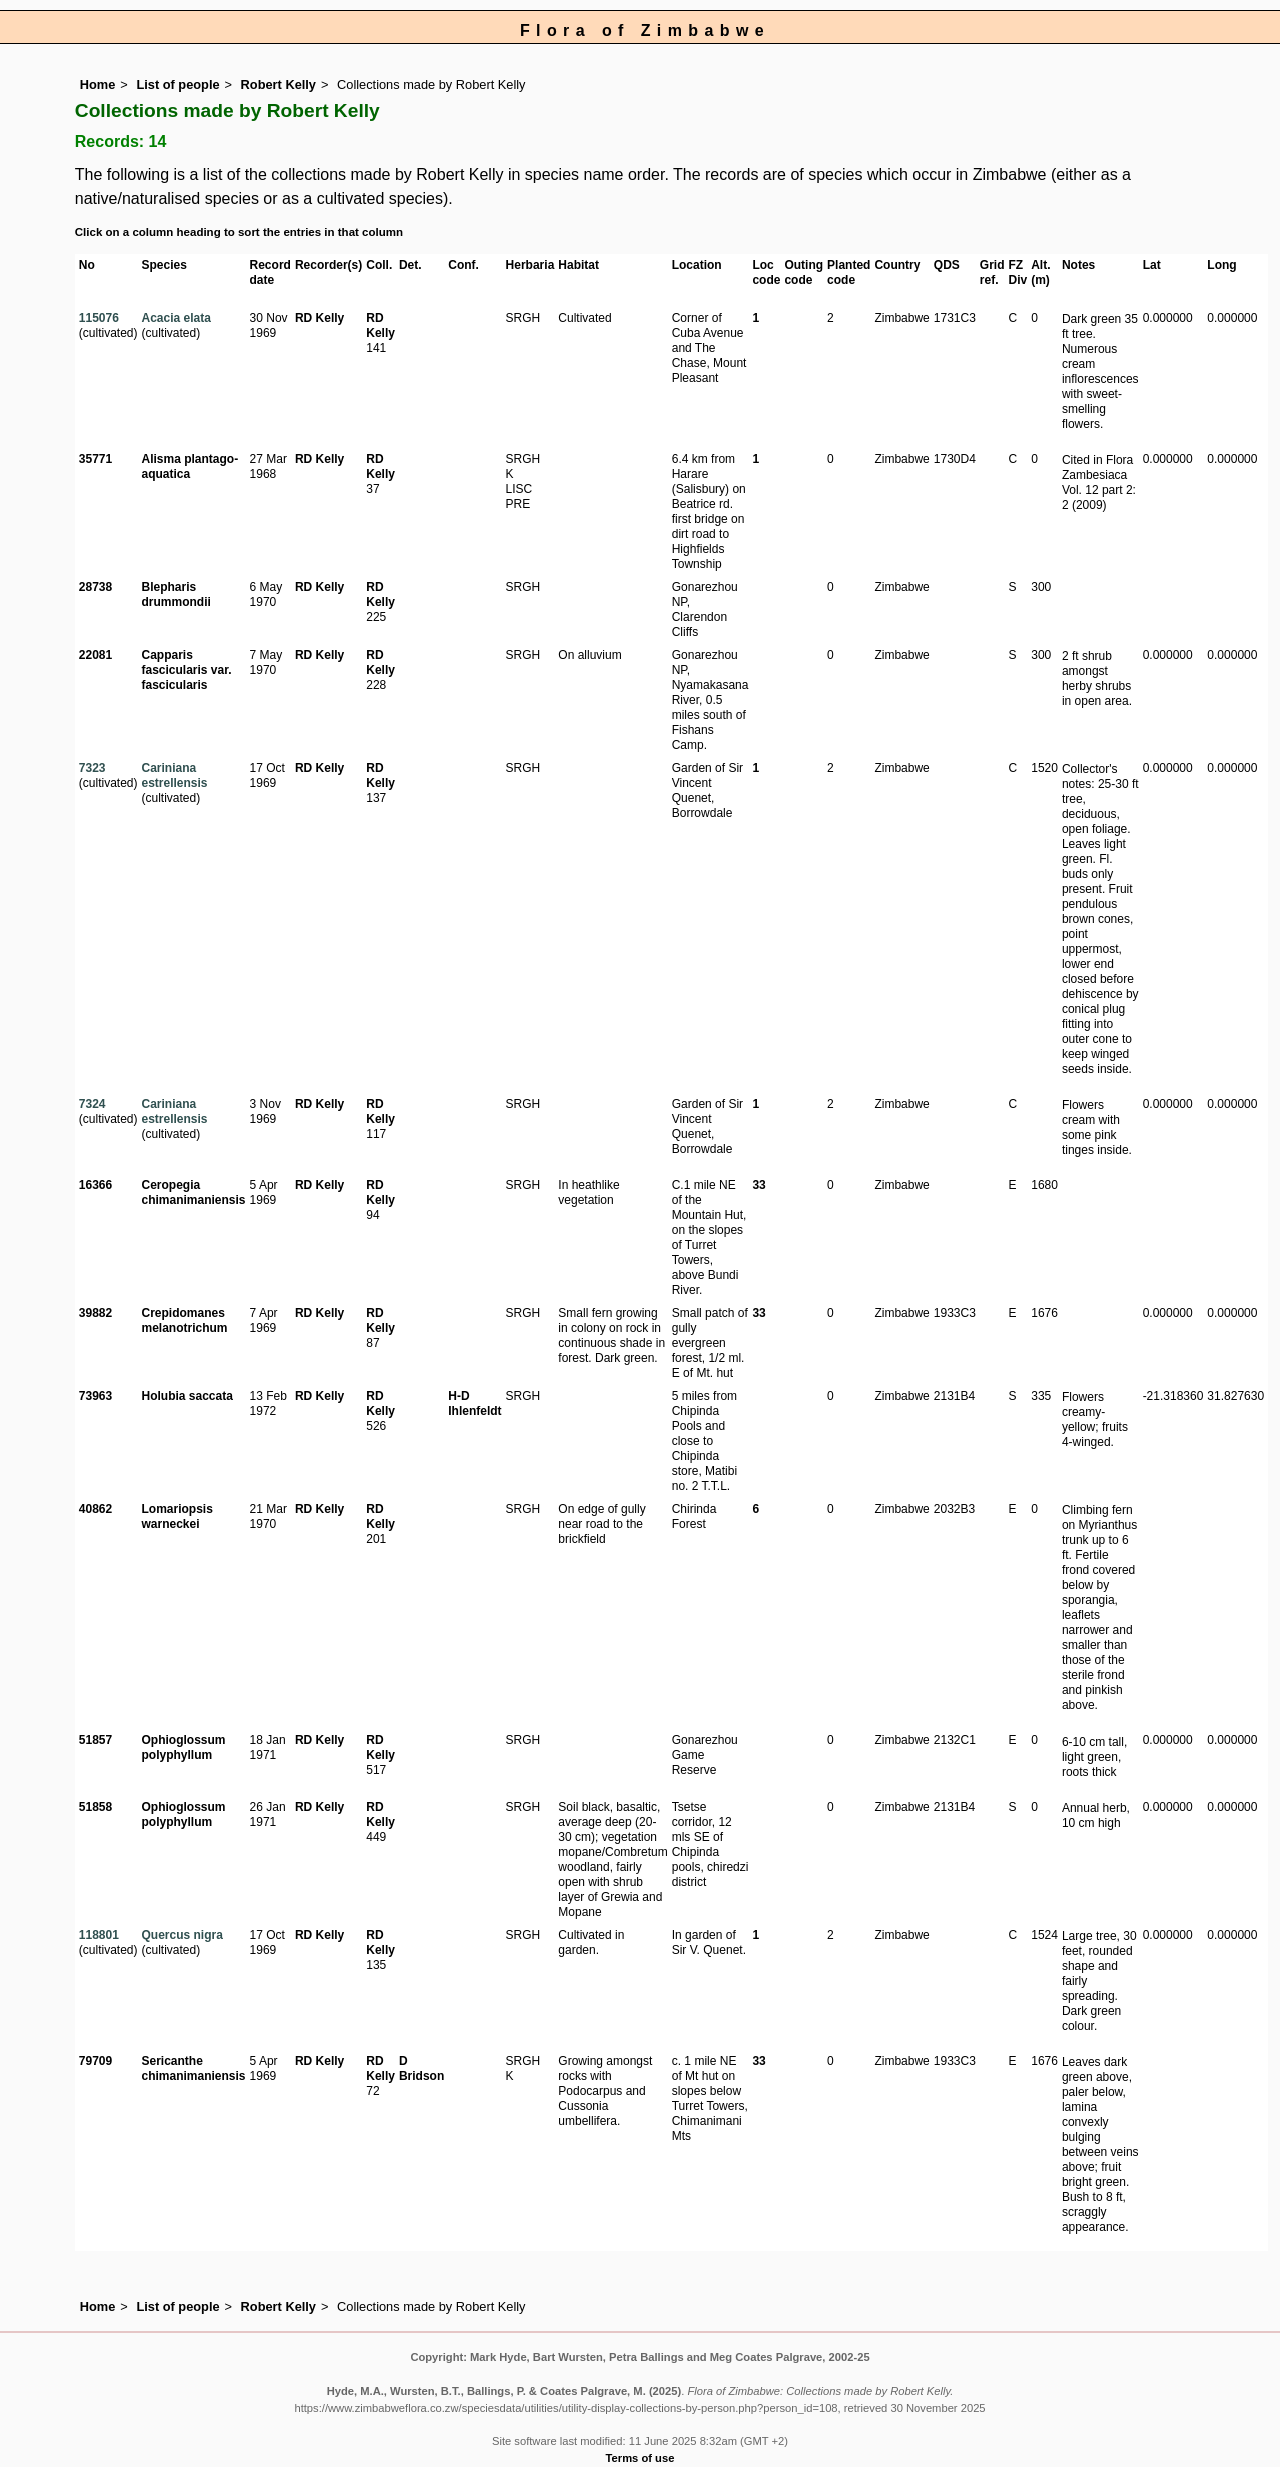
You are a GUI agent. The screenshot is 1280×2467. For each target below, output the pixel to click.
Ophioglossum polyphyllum (183, 1747)
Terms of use (640, 2458)
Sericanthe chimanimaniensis (193, 2068)
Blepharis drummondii (175, 594)
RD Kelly (319, 318)
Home (98, 84)
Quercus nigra (181, 1935)
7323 (92, 768)
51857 (95, 1740)
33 (758, 1185)
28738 (95, 587)
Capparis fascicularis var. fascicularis (186, 670)
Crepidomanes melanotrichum (184, 1320)
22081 (95, 655)
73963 (95, 1396)
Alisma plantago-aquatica (189, 466)
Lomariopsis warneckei (176, 1516)
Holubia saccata (186, 1396)
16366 (95, 1185)
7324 (92, 1104)
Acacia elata (175, 318)
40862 (95, 1509)
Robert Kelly (278, 84)
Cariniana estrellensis (174, 775)
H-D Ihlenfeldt (474, 1403)
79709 (95, 2061)
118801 (99, 1935)
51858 (95, 1807)
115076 (99, 318)
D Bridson (421, 2068)
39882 (95, 1313)
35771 (95, 459)
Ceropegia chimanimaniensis (193, 1192)
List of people (177, 84)
